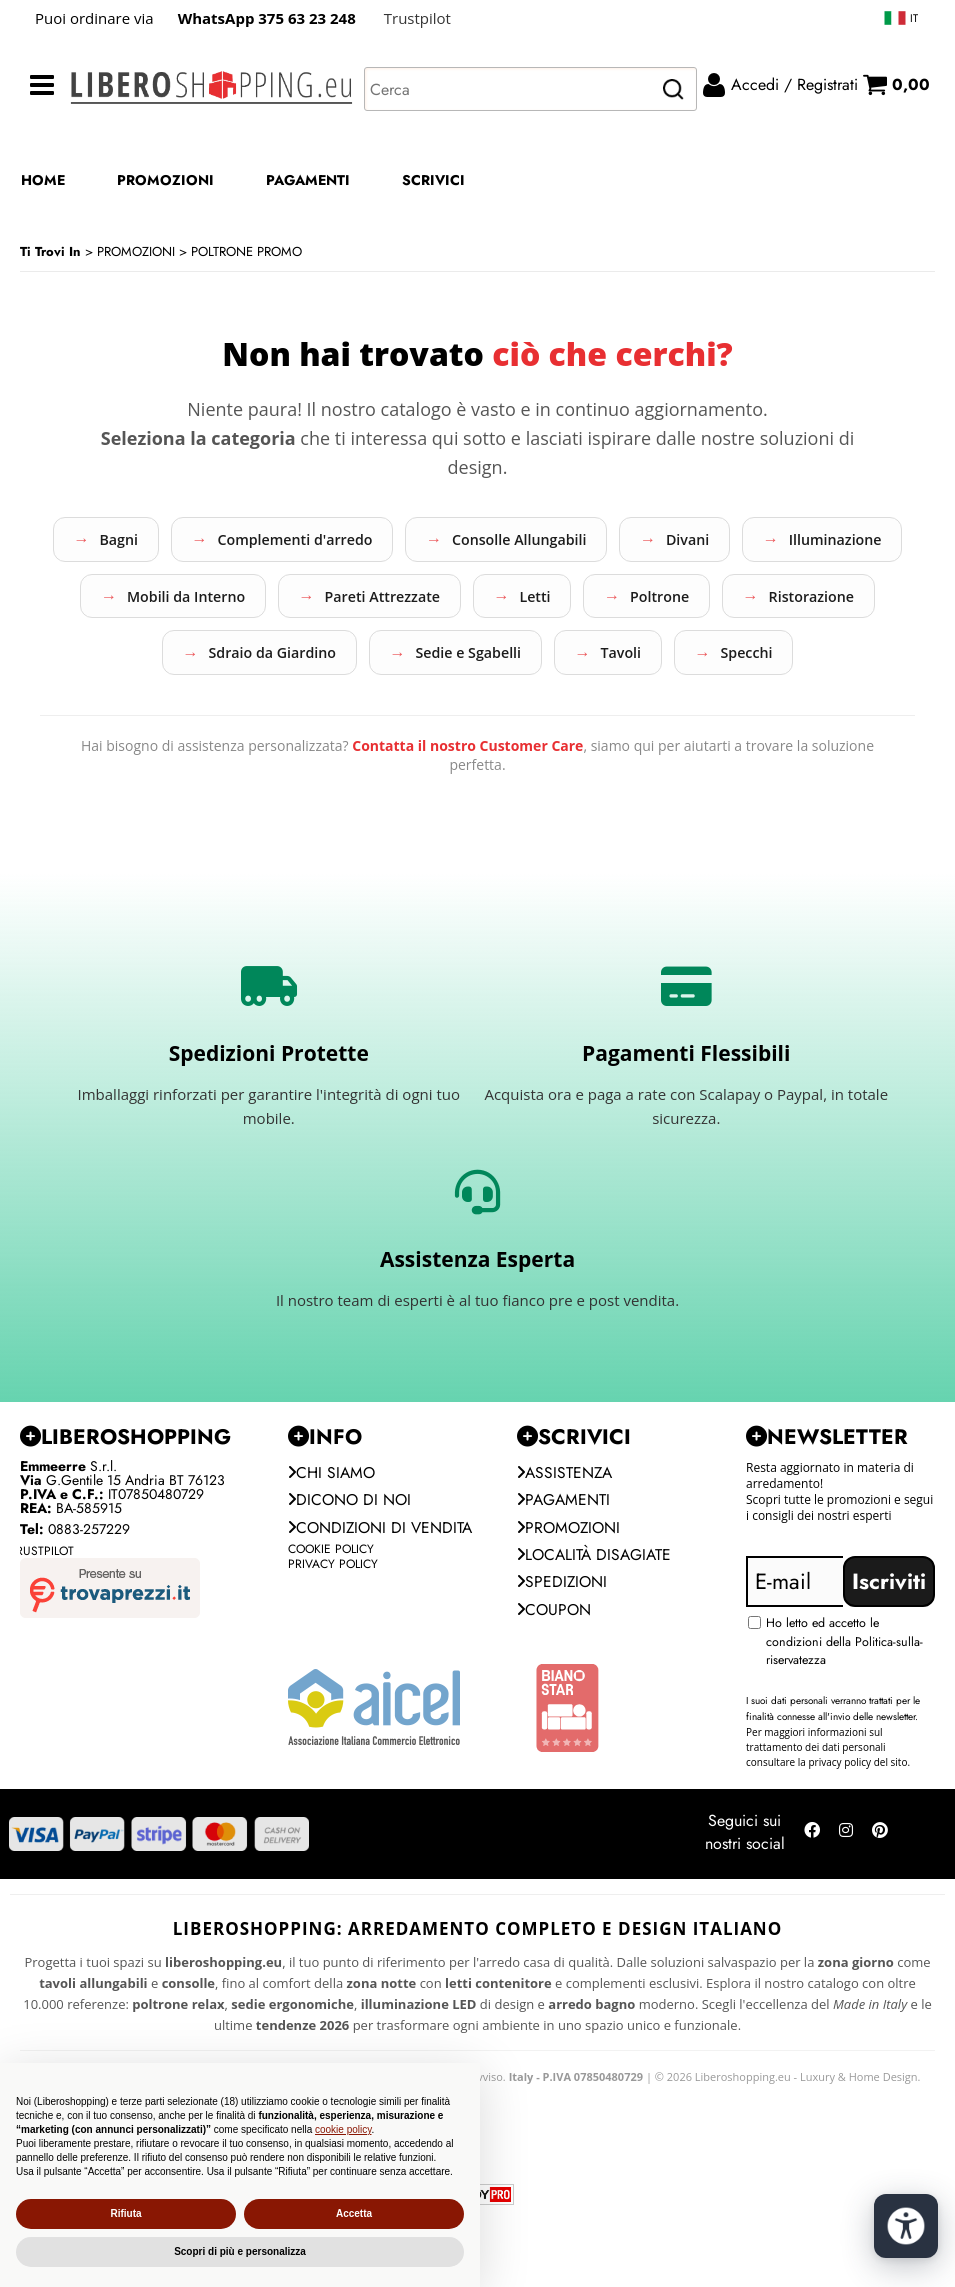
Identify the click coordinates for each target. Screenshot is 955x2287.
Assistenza (566, 1541)
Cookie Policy (331, 1644)
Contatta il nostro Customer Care (467, 815)
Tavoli (418, 721)
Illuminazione (216, 601)
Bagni (180, 541)
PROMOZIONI (165, 180)
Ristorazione (354, 661)
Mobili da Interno (417, 601)
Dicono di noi (351, 1569)
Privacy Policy (333, 1659)
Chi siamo (332, 1541)
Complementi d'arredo (371, 541)
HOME (43, 180)
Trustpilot (417, 18)
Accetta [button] (354, 2213)
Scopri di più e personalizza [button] (240, 2251)
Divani (799, 541)
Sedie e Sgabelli (768, 661)
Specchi (556, 721)
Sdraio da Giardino (556, 661)
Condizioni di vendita (348, 1609)
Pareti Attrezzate (631, 601)
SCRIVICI (433, 180)
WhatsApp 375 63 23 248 (267, 18)
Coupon (555, 1681)
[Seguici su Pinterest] (880, 1907)
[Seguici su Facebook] (812, 1907)
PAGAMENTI (308, 180)
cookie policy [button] (343, 2129)
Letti (797, 601)
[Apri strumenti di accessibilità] (903, 2215)
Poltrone (188, 661)
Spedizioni (563, 1653)
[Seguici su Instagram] (846, 1907)
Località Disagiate (596, 1625)
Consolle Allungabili (615, 541)
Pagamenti (564, 1569)
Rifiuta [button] (125, 2213)
